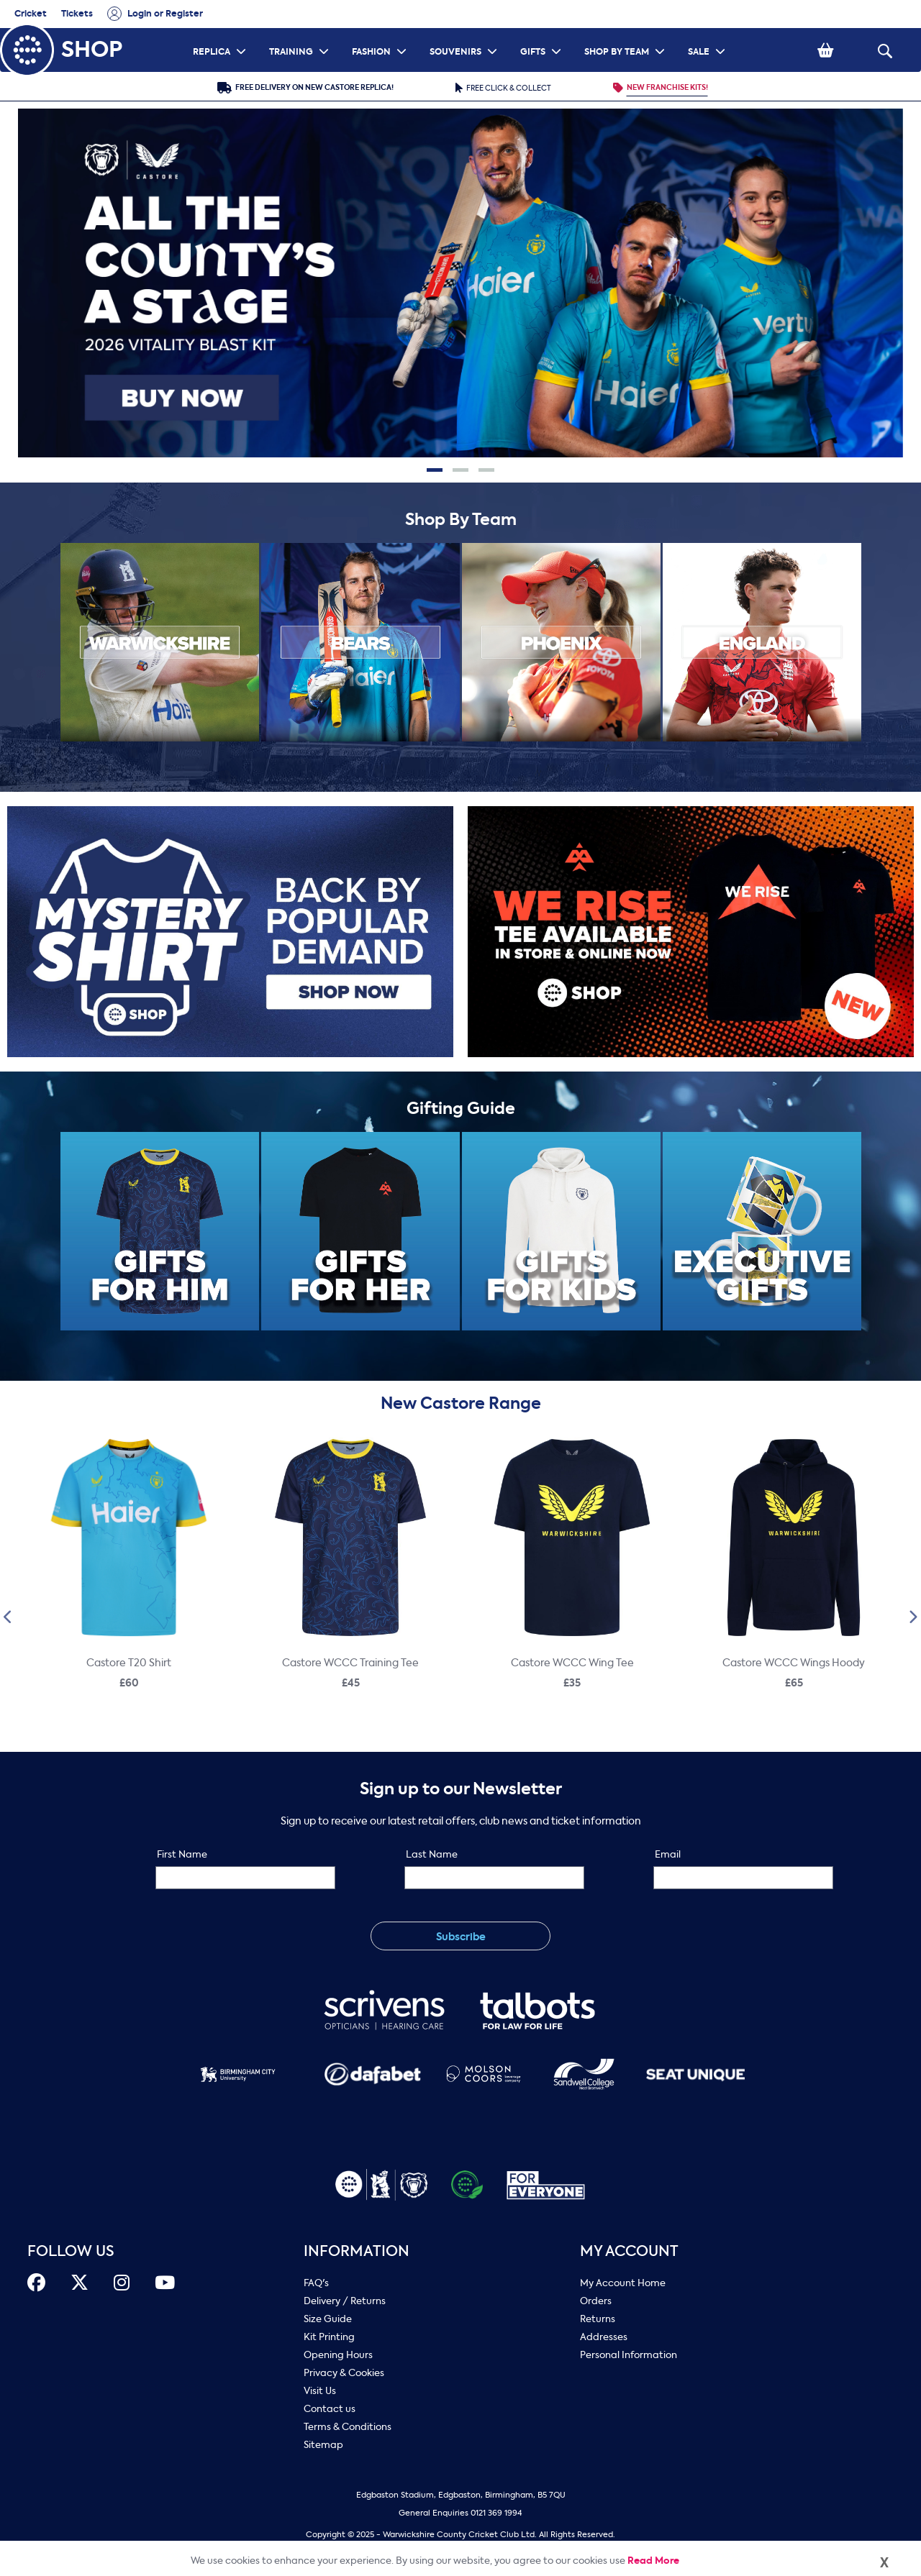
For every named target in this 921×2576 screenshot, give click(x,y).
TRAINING (301, 33)
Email (668, 1854)
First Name (182, 1854)
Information (356, 2251)
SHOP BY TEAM (626, 33)
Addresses (603, 2337)
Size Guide (328, 2319)
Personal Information (628, 2355)
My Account (629, 2251)
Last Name (432, 1854)
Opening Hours (338, 2355)
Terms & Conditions (347, 2427)
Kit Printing (329, 2337)
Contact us (329, 2409)
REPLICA (221, 33)
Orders (596, 2301)
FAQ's (316, 2283)
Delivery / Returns (345, 2301)
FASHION (381, 33)
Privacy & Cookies (344, 2373)
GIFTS (542, 33)
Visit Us (320, 2391)
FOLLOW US (70, 2251)
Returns (597, 2319)
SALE (708, 33)
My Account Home (623, 2283)
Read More (653, 2560)
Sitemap (323, 2445)
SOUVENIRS (465, 33)
